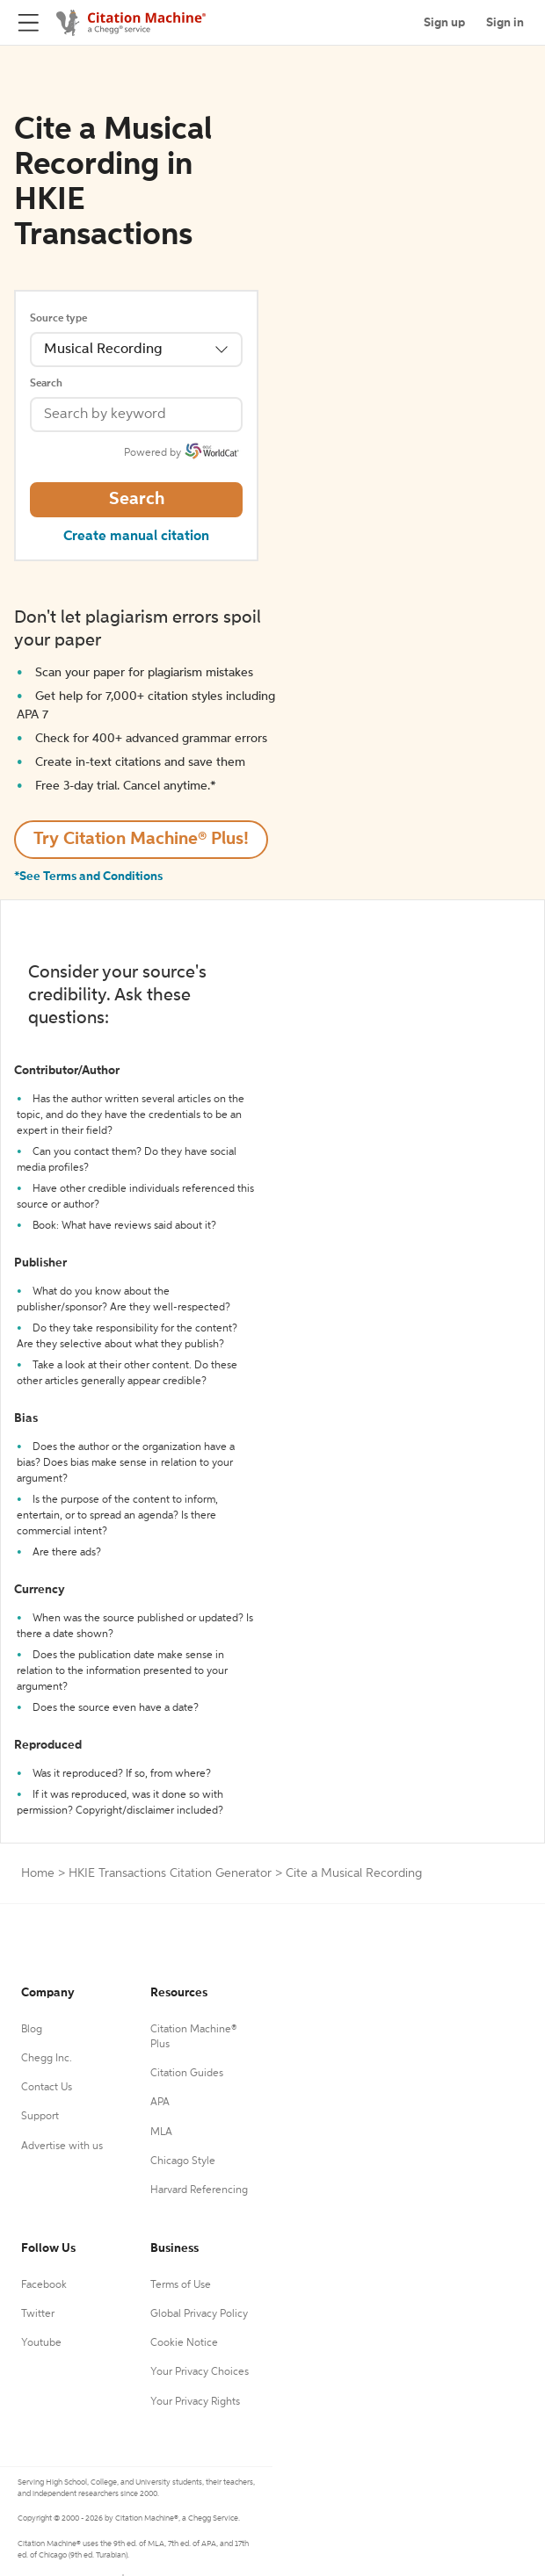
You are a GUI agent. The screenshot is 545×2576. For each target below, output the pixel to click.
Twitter (37, 2314)
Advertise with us (62, 2146)
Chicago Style (182, 2161)
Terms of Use (180, 2285)
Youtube (41, 2343)
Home (37, 1873)
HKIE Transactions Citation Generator (170, 1873)
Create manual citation (136, 537)
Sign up (444, 23)
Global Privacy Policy (199, 2314)
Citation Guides (186, 2073)
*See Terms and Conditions (88, 876)
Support (40, 2116)
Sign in (505, 23)
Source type (58, 319)
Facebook (44, 2285)
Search (46, 384)
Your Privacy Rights (195, 2402)
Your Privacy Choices (199, 2372)
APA (160, 2102)
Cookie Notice (184, 2343)
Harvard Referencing (199, 2190)
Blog (31, 2029)
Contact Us (46, 2087)
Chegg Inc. (46, 2058)
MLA (161, 2132)
